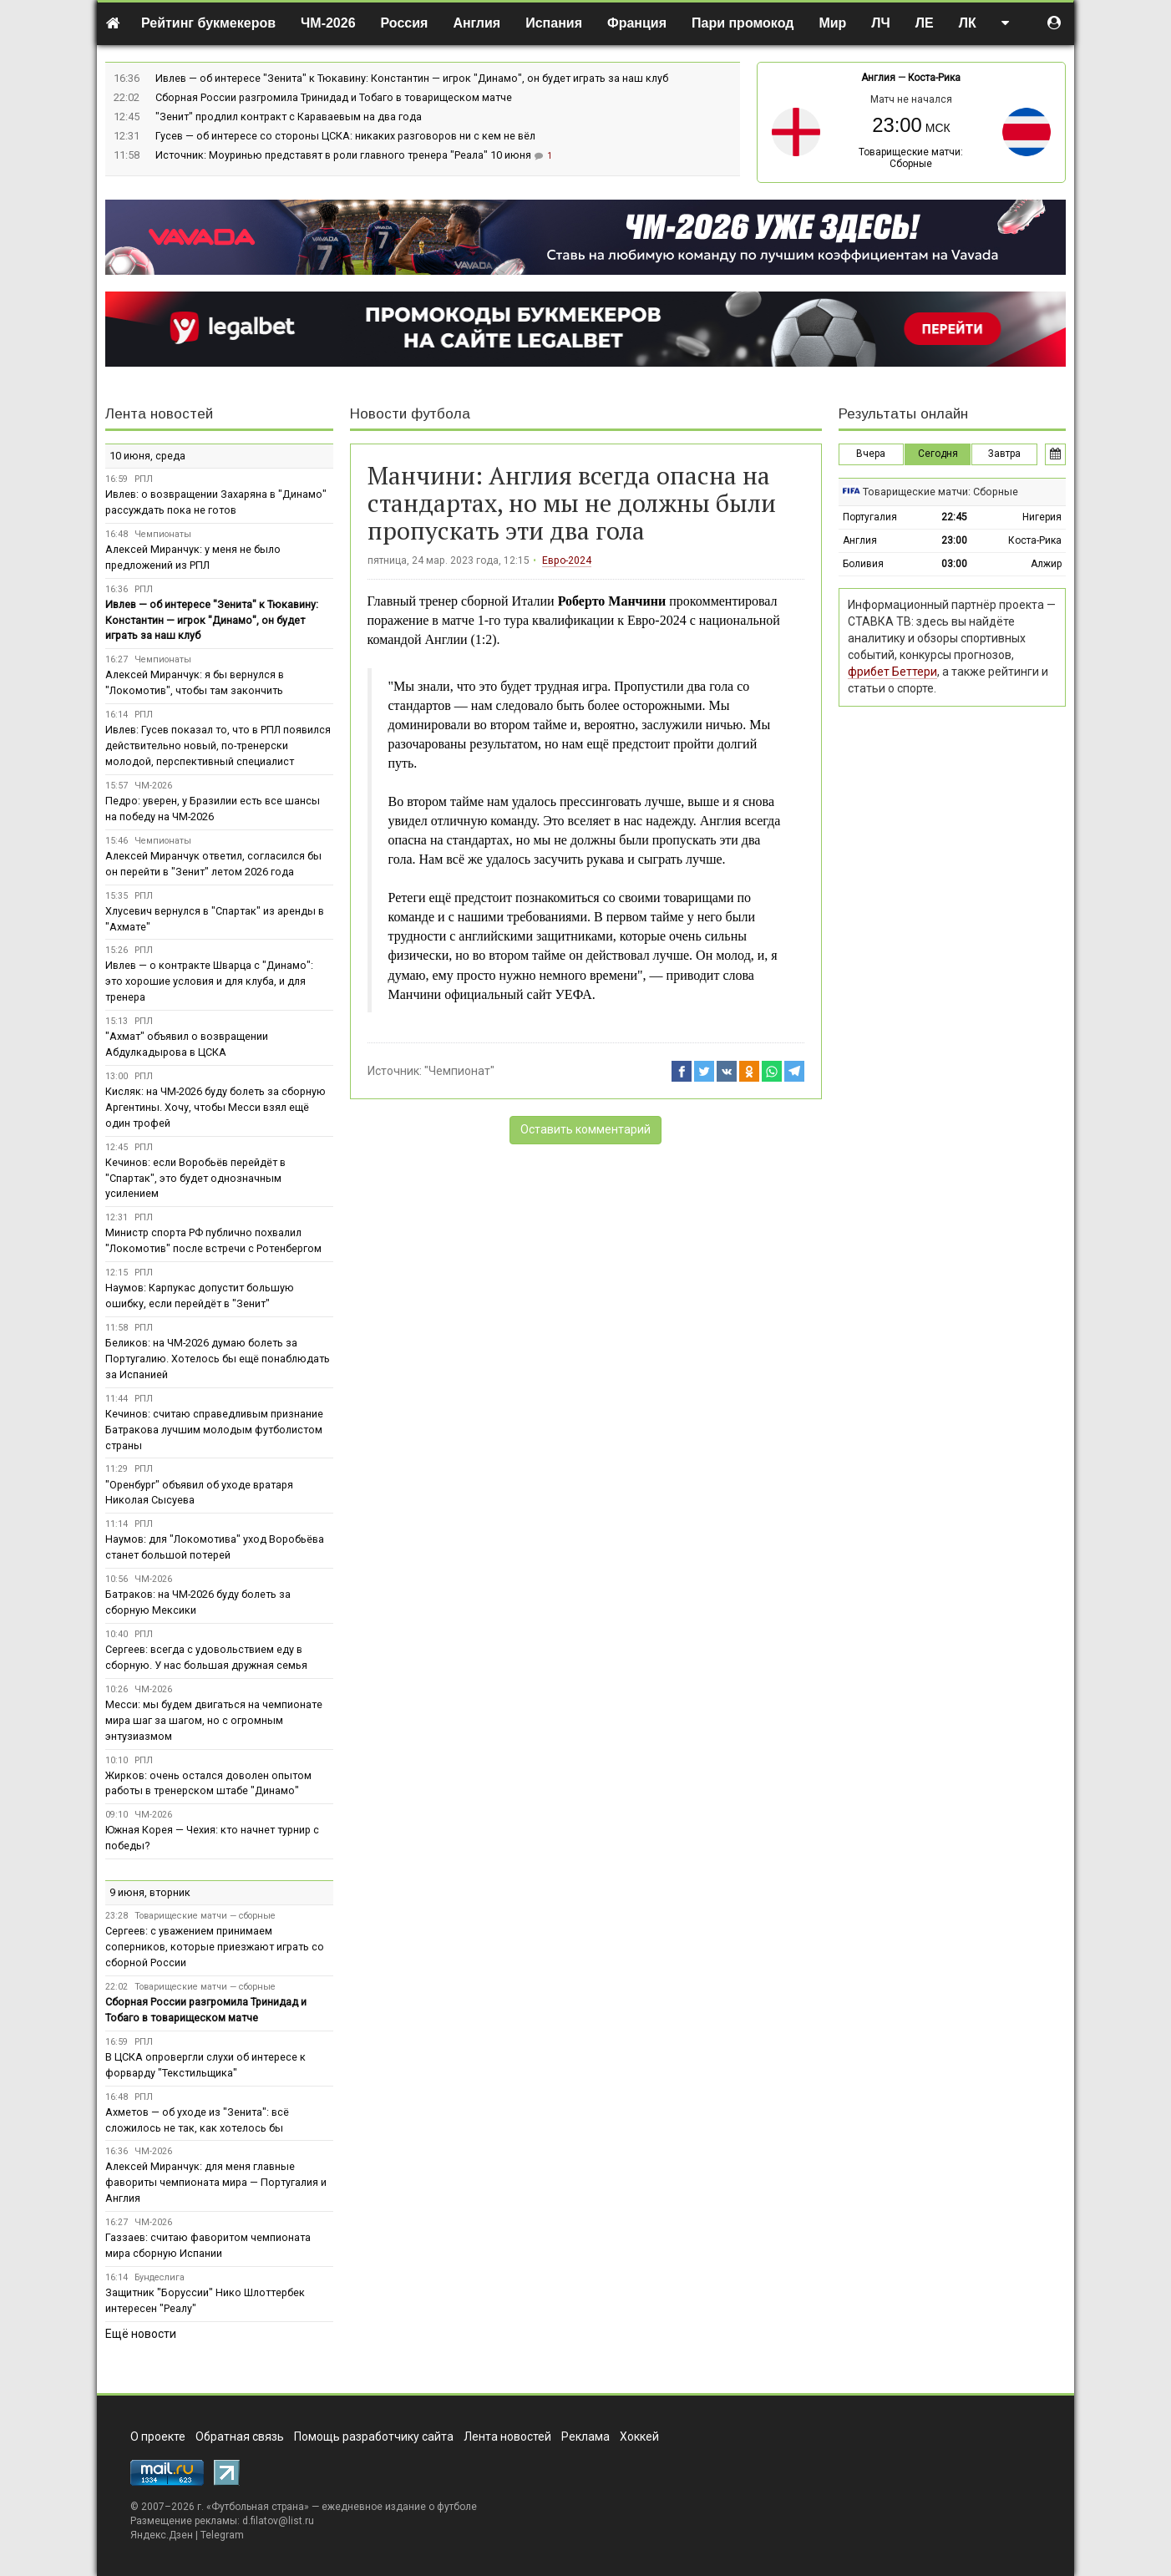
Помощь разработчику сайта (374, 2436)
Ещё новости (140, 2333)
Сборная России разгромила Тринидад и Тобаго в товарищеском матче (333, 97)
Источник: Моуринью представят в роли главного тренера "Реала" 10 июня (344, 155)
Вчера (870, 453)
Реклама (585, 2436)
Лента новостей (159, 414)
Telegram (222, 2535)
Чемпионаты (162, 534)
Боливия (863, 564)
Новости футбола (410, 414)
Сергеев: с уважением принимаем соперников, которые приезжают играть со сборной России (214, 1946)
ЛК (967, 23)
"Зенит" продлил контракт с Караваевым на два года (288, 116)
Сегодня (938, 453)
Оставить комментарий (585, 1129)
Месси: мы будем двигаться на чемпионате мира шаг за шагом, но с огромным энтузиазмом (213, 1720)
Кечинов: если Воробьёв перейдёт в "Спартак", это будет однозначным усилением (195, 1178)
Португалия (870, 517)
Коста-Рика (934, 78)
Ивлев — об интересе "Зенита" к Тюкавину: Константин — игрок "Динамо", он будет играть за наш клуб (411, 78)
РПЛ (143, 479)
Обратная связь (239, 2436)
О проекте (157, 2436)
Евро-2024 (566, 560)
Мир (832, 23)
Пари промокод (742, 23)
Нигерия (1042, 517)
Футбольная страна (257, 2507)
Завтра (1004, 453)
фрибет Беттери (892, 671)
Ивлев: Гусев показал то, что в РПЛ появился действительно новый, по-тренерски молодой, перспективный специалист (218, 745)
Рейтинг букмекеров (208, 23)
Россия (404, 23)
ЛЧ (880, 23)
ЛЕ (924, 23)
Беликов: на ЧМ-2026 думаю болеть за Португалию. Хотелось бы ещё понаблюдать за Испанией (217, 1358)
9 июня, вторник (149, 1892)
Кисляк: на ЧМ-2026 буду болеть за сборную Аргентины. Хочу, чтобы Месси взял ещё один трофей (215, 1107)
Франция (637, 23)
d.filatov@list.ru (278, 2521)
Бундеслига (159, 2277)
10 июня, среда (147, 455)
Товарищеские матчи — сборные (205, 1915)
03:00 (954, 564)
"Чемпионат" (459, 1071)
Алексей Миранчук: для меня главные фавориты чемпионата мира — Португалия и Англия (216, 2182)
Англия (476, 23)
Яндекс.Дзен (161, 2535)
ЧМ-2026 (328, 23)
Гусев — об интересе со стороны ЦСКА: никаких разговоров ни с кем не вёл (345, 135)
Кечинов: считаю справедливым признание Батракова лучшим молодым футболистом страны (214, 1429)
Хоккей (639, 2436)
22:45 (954, 517)
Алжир (1046, 564)
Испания (553, 23)
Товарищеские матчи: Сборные (911, 158)
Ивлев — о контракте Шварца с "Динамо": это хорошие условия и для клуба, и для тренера (209, 981)
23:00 (954, 540)
